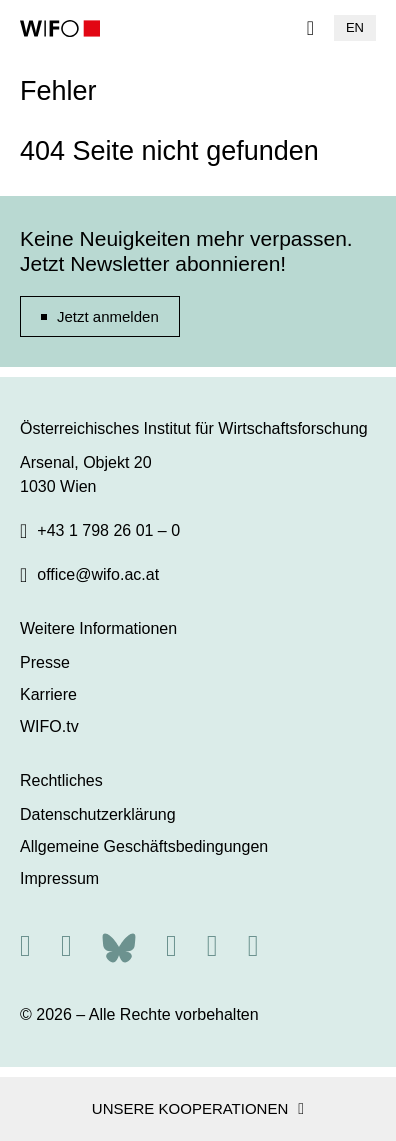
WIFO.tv (49, 726)
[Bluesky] (119, 945)
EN (355, 27)
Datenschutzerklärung (98, 814)
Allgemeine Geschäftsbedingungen (144, 846)
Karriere (48, 694)
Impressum (59, 878)
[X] (66, 945)
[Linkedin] (212, 945)
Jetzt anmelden (108, 316)
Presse (45, 662)
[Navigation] (310, 28)
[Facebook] (171, 945)
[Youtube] (253, 945)
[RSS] (25, 945)
